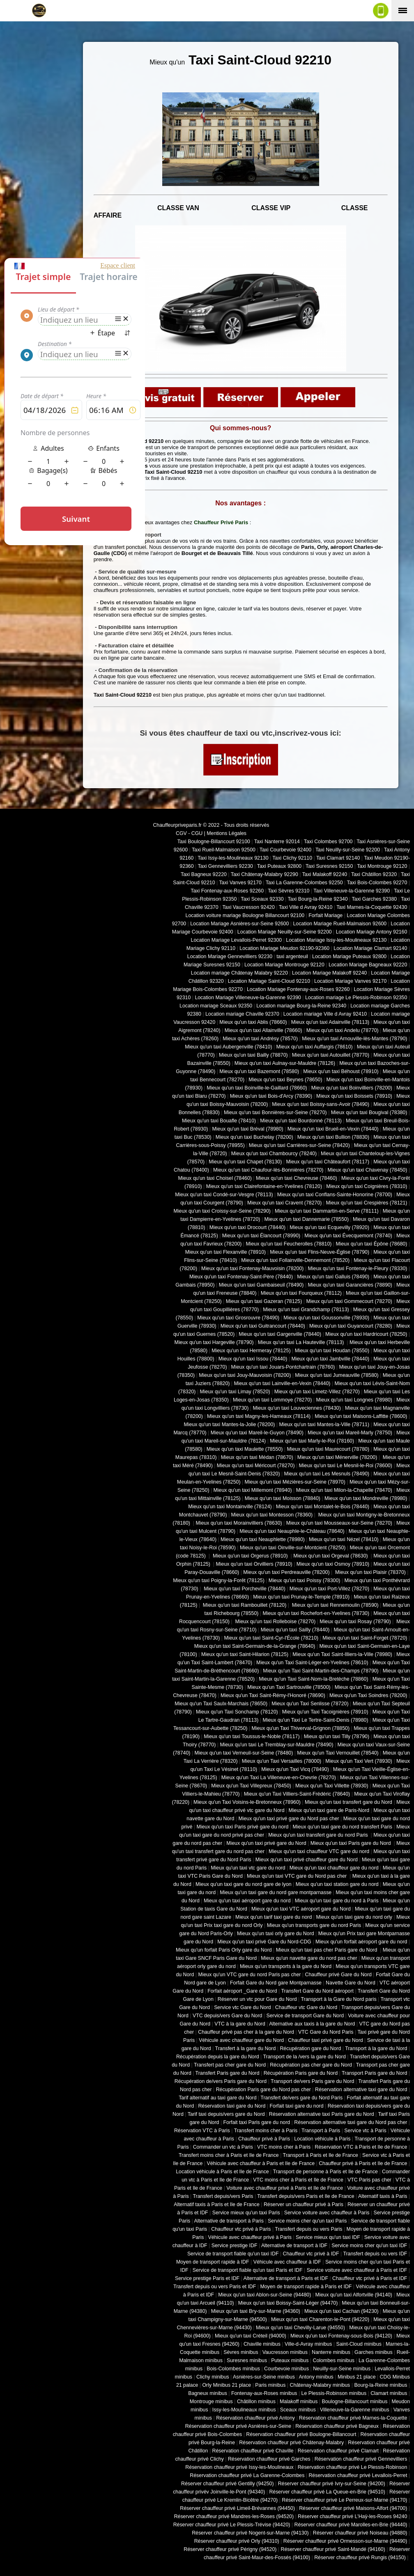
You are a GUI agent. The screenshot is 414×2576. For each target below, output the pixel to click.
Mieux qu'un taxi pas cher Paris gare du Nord (327, 1950)
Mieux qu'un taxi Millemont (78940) (253, 1490)
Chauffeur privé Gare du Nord (338, 1974)
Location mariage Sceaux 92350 (215, 1006)
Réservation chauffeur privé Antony (255, 2418)
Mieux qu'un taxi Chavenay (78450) (367, 1170)
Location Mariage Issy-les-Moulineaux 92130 (336, 940)
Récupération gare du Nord (310, 2048)
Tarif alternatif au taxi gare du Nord (217, 2098)
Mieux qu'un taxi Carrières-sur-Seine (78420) (299, 1145)
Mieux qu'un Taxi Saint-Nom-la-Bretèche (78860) (313, 1679)
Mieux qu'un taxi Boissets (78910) (354, 1096)
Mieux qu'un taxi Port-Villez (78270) (329, 1589)
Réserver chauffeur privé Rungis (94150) (360, 2557)
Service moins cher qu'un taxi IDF (369, 2245)
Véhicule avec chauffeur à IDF (287, 2262)
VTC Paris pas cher (369, 2180)
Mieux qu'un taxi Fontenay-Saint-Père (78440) (241, 1277)
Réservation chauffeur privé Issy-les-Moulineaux (239, 2467)
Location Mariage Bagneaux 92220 (368, 965)
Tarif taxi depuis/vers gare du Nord (226, 2114)
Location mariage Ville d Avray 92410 (325, 1014)
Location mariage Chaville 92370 (242, 1014)
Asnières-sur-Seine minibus (264, 2377)
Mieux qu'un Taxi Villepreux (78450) (251, 1786)
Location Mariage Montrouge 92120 (284, 965)
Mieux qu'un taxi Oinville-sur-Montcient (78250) (293, 1548)
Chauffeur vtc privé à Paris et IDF (369, 2278)
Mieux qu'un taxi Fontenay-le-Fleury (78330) (357, 1268)
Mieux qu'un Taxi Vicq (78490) (295, 1769)
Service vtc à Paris (365, 2130)
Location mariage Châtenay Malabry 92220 (239, 973)
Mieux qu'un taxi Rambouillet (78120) (243, 1605)
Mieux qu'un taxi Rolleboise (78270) (274, 1621)
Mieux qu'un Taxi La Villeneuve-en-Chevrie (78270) (278, 1777)
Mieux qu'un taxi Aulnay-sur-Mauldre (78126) (285, 1063)
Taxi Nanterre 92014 (277, 841)
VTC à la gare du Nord (239, 2024)
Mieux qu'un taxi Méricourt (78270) (256, 1465)
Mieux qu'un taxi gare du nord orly (354, 1917)
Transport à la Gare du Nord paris (338, 1999)
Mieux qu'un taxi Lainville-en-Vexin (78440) (282, 1383)
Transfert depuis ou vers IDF (375, 2254)
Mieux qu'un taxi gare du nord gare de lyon (244, 1884)
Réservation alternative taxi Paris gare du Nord (321, 2114)
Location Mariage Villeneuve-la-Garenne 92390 (248, 997)
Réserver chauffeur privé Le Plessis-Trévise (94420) (231, 2525)
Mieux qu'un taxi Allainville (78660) (263, 1030)
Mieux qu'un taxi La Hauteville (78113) (301, 1342)
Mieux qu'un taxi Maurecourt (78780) (328, 1449)
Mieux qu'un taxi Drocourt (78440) (247, 1227)
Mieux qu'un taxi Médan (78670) (257, 1457)
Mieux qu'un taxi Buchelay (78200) (254, 1137)
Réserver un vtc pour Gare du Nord (257, 1999)
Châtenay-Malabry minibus (320, 2385)
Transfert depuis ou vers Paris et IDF (214, 2286)
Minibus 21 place (357, 2377)
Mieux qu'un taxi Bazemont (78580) (259, 1071)
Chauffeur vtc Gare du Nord (306, 2007)
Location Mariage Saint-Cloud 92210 (269, 981)
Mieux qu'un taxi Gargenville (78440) (280, 1334)
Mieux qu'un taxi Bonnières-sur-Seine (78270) (275, 1112)
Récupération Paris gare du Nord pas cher (263, 2089)
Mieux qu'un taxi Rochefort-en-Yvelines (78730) (315, 1613)
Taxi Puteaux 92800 (279, 866)
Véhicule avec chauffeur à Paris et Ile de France (261, 2163)
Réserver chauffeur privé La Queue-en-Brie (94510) (327, 2492)
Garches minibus (373, 2352)
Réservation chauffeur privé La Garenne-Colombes (247, 2475)
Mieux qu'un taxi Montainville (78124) (229, 1506)
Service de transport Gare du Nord (305, 2016)
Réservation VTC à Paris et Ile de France (361, 2147)
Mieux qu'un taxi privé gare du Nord (266, 1843)
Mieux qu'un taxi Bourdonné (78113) (301, 1121)
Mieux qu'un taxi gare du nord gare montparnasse (275, 1892)
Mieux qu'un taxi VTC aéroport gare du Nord (301, 1909)
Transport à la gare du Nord (376, 2048)
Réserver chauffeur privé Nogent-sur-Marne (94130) (250, 2533)
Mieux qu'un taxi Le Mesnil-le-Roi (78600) (345, 1465)
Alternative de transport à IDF (294, 2245)
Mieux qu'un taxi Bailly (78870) (253, 1055)
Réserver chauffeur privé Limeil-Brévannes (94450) (237, 2508)
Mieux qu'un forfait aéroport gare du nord (361, 1942)
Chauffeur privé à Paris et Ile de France (363, 2163)
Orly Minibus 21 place (226, 2385)
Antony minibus (316, 2377)
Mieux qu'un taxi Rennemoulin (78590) (334, 1605)
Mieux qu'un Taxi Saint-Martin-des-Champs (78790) (320, 1671)
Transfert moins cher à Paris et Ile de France (229, 2155)
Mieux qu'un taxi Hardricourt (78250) (366, 1334)
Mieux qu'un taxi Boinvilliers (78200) (351, 1088)
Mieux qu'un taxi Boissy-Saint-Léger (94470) (288, 2303)
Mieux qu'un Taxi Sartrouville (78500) (288, 1687)
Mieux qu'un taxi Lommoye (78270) (272, 1400)
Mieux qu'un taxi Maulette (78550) (245, 1449)
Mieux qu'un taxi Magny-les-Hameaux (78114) (258, 1416)
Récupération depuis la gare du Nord (217, 2057)
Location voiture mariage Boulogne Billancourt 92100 (245, 915)
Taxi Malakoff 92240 (324, 874)
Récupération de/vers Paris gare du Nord (221, 2081)
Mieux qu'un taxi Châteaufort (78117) (327, 1162)
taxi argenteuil (292, 956)
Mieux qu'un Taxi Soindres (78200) (368, 1695)
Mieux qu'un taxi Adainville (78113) (330, 1022)
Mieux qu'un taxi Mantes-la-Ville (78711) (324, 1424)
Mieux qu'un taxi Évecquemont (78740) (348, 1236)
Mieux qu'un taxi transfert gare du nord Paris (318, 1835)
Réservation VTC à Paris (202, 2130)
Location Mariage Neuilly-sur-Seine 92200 (284, 932)
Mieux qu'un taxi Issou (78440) (253, 1359)
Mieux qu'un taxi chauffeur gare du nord (334, 1868)
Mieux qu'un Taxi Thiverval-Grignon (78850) (300, 1728)
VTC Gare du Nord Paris (325, 2032)
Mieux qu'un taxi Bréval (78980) (247, 1129)
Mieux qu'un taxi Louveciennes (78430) (296, 1408)
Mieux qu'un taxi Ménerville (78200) (337, 1457)
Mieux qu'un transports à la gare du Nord (285, 1966)
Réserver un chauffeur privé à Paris (303, 2204)
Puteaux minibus (289, 2360)
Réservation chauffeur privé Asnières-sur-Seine (238, 2426)
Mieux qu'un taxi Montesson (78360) (272, 1515)
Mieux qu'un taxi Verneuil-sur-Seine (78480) (244, 1753)
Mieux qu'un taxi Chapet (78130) (245, 1162)
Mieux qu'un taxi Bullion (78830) (333, 1137)
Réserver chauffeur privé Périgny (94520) (230, 2549)
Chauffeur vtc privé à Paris (241, 2229)
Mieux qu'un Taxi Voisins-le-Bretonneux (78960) (247, 1802)
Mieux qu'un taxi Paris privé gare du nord (242, 1827)
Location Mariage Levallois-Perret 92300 (236, 940)
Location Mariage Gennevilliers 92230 (229, 956)
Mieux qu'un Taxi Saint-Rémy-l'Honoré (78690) (273, 1695)
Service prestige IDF (235, 2245)
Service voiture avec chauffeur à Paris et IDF (357, 2270)
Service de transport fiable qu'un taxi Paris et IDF (248, 2270)
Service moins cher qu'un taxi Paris (307, 2221)
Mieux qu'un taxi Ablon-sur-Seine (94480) (264, 2295)
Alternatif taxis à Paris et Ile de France (217, 2204)
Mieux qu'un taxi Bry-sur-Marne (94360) (255, 2311)
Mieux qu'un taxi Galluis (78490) (333, 1277)
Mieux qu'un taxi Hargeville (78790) (214, 1342)
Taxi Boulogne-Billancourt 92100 (213, 841)
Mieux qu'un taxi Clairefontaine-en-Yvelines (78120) (264, 1186)
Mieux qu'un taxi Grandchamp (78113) (306, 1309)
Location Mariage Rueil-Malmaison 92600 (339, 924)
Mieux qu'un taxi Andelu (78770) (342, 1030)
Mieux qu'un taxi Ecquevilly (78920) (329, 1227)
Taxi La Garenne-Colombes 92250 (304, 882)
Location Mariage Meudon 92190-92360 (284, 948)
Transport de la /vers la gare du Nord (304, 2057)
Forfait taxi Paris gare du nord (256, 2122)
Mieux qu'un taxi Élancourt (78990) (261, 1236)
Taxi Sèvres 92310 (289, 891)
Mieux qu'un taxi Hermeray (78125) (251, 1350)
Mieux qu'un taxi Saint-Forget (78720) (364, 1638)
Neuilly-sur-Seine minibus (341, 2369)
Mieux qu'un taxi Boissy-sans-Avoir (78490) (320, 1104)
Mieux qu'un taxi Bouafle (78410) (219, 1121)
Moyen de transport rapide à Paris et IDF (306, 2286)
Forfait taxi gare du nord (297, 2106)
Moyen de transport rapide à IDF (212, 2262)
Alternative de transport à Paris (229, 2221)
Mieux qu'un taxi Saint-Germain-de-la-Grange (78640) (254, 1646)
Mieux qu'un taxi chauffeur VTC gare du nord (319, 1851)
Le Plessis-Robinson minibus (334, 2393)
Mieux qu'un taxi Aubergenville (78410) (228, 1047)
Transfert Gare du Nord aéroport (317, 1991)
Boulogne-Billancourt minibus (354, 2401)
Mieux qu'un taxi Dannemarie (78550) (306, 1219)
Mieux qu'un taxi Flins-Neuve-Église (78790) (319, 1252)
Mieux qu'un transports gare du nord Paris (314, 1925)
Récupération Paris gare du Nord (301, 2073)
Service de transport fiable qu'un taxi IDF (233, 2254)
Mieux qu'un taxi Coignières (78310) (366, 1186)
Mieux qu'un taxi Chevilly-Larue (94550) (300, 2328)
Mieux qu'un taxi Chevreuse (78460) (296, 1178)
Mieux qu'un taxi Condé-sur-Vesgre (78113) (224, 1194)
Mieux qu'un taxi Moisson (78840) (282, 1498)
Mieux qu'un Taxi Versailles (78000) (282, 1761)
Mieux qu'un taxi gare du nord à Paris (337, 1901)
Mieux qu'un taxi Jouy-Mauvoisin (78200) (245, 1375)
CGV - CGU (189, 833)
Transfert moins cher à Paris (266, 2130)
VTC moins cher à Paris (283, 2147)
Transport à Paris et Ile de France (320, 2155)
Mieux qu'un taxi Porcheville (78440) (243, 1589)
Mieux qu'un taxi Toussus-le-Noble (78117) (251, 1736)
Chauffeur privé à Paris (264, 2139)
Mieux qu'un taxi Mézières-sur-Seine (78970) (295, 1482)
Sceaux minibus (298, 2410)
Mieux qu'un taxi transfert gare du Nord (348, 1802)
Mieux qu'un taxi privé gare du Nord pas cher (288, 1818)
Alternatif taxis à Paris (382, 2196)
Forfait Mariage (325, 915)
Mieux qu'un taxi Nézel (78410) (344, 1539)
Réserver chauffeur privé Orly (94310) (236, 2541)
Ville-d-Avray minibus (308, 2344)
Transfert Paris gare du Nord (228, 2073)
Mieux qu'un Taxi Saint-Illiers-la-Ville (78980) (342, 1654)
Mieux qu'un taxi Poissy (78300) (304, 1580)
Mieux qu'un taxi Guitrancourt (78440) (263, 1326)
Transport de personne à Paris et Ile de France (325, 2172)
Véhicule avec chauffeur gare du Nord (241, 2040)
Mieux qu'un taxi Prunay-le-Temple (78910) (301, 1597)
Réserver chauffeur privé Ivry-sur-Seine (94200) (331, 2484)
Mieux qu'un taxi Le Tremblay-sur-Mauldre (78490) (276, 1745)
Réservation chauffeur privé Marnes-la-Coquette (353, 2418)
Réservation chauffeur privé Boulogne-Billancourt (301, 2434)
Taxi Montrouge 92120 (382, 866)
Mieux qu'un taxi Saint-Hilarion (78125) (244, 1654)
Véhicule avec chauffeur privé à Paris (250, 2237)
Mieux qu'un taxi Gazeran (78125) (264, 1301)
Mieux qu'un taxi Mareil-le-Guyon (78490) (257, 1433)
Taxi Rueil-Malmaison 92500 (223, 850)
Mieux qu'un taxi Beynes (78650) (285, 1080)
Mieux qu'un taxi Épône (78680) (371, 1244)
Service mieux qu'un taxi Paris (246, 2213)
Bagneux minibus (207, 2393)
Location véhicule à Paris (322, 2139)
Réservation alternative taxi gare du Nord (361, 2089)
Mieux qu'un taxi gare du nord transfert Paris (342, 1827)
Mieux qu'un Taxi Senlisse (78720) (309, 1704)
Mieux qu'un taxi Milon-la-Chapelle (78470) (344, 1490)
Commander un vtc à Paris (223, 2147)
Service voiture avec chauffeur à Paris (327, 2213)
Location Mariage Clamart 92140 (370, 948)
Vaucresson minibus (285, 2352)
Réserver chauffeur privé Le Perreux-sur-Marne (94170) (344, 2500)
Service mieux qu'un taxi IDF (328, 2237)
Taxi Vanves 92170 (240, 882)
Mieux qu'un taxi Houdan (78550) (332, 1350)
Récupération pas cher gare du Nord (311, 2065)
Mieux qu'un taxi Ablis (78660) (253, 1022)
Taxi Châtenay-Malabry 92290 (264, 874)
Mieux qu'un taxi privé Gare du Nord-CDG (264, 1942)
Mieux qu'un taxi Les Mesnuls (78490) (327, 1474)
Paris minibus (270, 2385)
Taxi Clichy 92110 (292, 858)
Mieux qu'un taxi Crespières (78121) (366, 1203)
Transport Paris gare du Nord (374, 2073)
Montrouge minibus (211, 2401)
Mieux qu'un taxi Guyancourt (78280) (350, 1326)
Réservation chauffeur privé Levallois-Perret (357, 2475)
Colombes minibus (333, 2360)
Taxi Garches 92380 (374, 899)
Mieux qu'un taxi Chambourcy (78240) (274, 1153)
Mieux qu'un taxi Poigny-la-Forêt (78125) (218, 1580)
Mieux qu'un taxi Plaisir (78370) (370, 1572)
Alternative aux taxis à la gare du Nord (312, 2024)
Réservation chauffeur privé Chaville (253, 2451)
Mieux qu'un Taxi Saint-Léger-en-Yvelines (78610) (312, 1662)
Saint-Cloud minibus (358, 2344)
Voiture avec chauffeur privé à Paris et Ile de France (284, 2188)
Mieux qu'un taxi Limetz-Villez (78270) (317, 1392)
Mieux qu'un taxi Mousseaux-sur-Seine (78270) (339, 1523)
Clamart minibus (388, 2393)
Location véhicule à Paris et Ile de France (222, 2172)
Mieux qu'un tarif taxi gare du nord (273, 1917)
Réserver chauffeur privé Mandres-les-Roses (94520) (234, 2516)
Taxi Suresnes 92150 (329, 866)
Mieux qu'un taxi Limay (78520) (235, 1392)
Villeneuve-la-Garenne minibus (354, 2410)
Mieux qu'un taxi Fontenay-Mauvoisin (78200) (252, 1268)
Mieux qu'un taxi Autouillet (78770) (330, 1055)
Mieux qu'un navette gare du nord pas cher (309, 1958)
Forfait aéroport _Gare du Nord (242, 1991)
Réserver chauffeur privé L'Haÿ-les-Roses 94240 (352, 2516)
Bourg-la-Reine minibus (380, 2385)
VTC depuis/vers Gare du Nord (227, 2016)
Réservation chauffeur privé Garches (269, 2459)
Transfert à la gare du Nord (245, 2048)
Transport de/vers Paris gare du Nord (312, 2081)
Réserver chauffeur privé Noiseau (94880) (360, 2533)
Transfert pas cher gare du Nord (230, 2065)
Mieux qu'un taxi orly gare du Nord (275, 1933)
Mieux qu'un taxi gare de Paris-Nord (329, 1810)
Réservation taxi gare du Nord (231, 2106)
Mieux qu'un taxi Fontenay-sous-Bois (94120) (341, 2336)
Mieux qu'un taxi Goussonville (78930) (326, 1318)
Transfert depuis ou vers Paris (308, 2229)
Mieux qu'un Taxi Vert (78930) (358, 1761)
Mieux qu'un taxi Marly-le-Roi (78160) (312, 1441)
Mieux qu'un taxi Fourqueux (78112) (301, 1293)
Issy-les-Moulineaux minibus (244, 2410)
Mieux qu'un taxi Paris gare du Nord (351, 1843)
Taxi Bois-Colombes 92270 (377, 882)
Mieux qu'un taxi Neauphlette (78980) (263, 1539)
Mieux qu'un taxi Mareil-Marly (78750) (350, 1433)
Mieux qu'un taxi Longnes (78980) (354, 1400)
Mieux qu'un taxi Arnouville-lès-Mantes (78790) (354, 1038)
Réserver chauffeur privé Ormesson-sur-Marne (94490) (345, 2541)
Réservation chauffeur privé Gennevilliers (361, 2459)
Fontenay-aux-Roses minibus (264, 2393)
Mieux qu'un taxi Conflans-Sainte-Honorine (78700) (334, 1194)
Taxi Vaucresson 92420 (248, 907)
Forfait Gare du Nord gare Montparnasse (276, 1983)
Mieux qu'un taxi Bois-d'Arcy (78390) (271, 1096)
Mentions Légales (226, 833)
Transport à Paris (320, 2130)
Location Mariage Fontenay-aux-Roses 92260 (298, 989)
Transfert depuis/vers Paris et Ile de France (305, 2196)
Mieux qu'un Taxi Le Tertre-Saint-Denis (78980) (315, 1720)
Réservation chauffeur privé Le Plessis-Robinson (352, 2467)
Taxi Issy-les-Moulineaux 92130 (233, 858)
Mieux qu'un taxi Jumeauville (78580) (336, 1375)
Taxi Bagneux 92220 (204, 874)
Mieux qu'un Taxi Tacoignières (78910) (325, 1712)
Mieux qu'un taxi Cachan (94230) (341, 2311)
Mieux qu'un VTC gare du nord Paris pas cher (249, 1974)
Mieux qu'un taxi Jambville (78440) (330, 1359)
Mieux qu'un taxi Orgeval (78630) (331, 1556)
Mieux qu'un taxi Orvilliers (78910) (254, 1564)
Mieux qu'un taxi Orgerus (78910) (250, 1556)
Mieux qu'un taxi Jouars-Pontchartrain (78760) (283, 1367)
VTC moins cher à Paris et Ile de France (298, 2180)
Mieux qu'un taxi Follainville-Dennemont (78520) (295, 1260)
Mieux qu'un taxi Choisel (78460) (215, 1178)
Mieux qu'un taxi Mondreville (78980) (365, 1498)
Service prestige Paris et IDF (207, 2278)
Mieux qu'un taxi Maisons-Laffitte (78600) (361, 1416)
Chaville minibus (262, 2344)
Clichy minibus (212, 2377)
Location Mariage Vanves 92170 (350, 981)
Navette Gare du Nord (350, 1983)
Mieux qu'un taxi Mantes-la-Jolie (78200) (229, 1424)
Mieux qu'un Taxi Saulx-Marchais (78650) (221, 1704)
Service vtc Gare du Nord (242, 2007)
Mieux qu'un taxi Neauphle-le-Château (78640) (292, 1531)
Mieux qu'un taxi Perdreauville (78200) (286, 1572)
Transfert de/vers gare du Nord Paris (301, 2098)
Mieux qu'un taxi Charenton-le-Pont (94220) (320, 2319)
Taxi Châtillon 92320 (374, 874)
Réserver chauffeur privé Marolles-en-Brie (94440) (350, 2525)
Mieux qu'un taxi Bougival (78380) (369, 1112)
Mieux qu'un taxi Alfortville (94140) (353, 2295)
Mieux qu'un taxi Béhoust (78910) (341, 1071)
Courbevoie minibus (286, 2369)
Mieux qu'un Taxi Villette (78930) (331, 1786)
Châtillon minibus (256, 2401)
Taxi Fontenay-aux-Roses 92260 (227, 891)
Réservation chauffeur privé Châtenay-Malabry (291, 2442)
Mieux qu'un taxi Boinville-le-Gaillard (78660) (257, 1088)
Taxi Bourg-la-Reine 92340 (317, 899)
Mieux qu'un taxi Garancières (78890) (350, 1285)
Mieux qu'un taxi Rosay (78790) (355, 1621)
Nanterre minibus (331, 2352)
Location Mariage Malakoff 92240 (329, 973)
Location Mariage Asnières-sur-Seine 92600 (239, 924)
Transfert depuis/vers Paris (223, 2196)
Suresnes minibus (247, 2360)
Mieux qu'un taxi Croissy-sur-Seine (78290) (222, 1211)
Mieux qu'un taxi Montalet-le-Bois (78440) (322, 1506)
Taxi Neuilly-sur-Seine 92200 (347, 850)
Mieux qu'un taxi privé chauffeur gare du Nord (306, 1860)
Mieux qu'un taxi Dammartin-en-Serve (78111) (327, 1211)
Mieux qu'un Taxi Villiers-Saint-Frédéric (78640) (297, 1794)
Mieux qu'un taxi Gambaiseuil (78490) (261, 1285)
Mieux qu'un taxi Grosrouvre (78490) (238, 1318)
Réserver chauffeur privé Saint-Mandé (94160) (333, 2549)
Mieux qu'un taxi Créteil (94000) (250, 2336)
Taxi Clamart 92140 (338, 858)
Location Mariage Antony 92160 (371, 932)
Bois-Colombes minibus (233, 2369)
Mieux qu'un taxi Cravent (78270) (284, 1203)
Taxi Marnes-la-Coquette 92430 (371, 907)
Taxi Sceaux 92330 (262, 899)
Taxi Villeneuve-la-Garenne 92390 (351, 891)
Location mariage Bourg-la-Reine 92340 (301, 1006)
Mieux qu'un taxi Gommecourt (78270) (349, 1301)
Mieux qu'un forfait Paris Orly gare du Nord (224, 1950)
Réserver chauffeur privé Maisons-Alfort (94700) (353, 2508)
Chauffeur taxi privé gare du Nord (325, 2040)
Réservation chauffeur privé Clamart (338, 2451)
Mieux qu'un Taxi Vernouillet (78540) (337, 1753)
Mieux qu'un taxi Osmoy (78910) (333, 1564)
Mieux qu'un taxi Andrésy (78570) (260, 1038)
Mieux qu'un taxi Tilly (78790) (336, 1736)
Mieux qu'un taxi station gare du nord (337, 1884)
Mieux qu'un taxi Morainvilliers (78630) (239, 1523)
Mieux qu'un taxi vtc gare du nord (248, 1868)
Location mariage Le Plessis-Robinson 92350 (356, 997)
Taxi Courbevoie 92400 (285, 850)
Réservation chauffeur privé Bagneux (337, 2426)
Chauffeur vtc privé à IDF (311, 2254)
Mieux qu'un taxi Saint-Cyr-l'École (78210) (271, 1638)
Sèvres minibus (240, 2352)
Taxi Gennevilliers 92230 (225, 866)
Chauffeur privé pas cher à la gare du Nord (246, 2032)
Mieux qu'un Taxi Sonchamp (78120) (237, 1712)
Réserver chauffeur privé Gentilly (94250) (227, 2484)
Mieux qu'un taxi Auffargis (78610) (314, 1047)
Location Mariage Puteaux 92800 (349, 956)
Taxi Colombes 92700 (328, 841)
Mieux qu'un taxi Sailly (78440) (295, 1630)
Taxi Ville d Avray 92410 (306, 907)
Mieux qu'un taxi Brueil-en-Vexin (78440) (333, 1129)
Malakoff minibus (298, 2401)
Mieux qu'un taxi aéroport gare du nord (247, 1901)
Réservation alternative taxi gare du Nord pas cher (350, 2122)
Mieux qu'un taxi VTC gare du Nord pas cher (297, 1876)
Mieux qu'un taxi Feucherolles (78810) (288, 1244)
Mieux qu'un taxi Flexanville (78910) (225, 1252)
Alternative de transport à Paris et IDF (286, 2278)
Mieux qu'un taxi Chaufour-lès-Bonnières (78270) (268, 1170)
